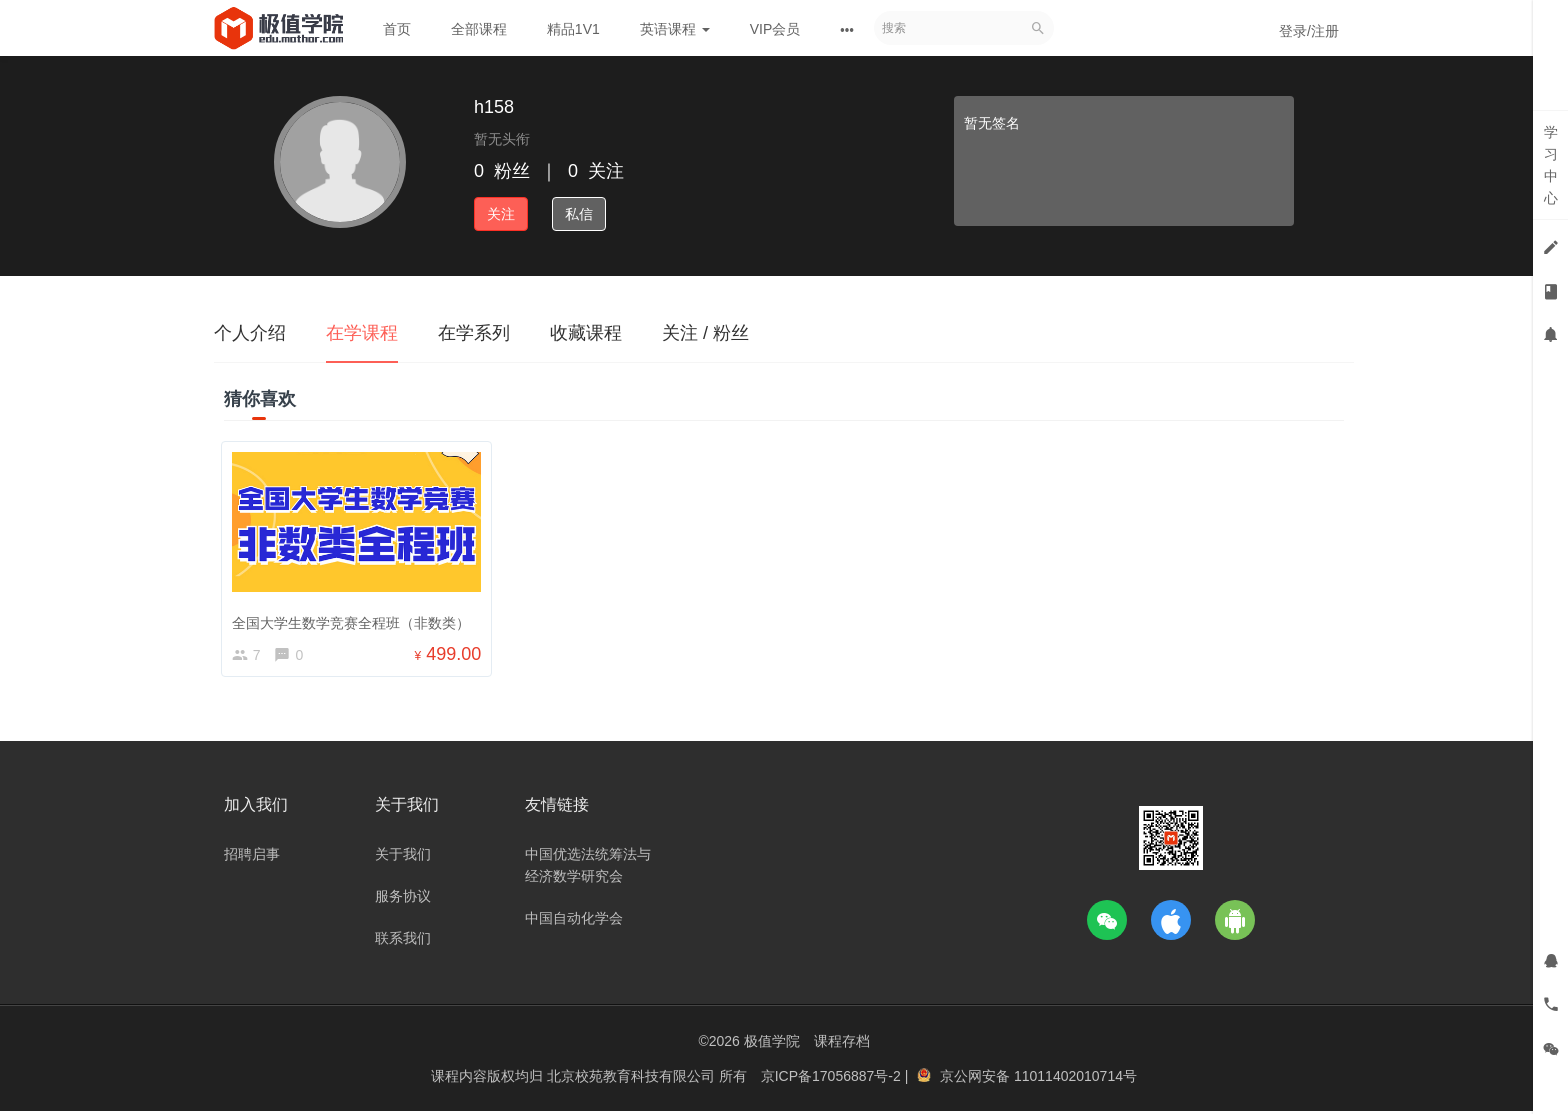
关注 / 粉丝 (705, 333)
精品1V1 (573, 29)
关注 (501, 214)
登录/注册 (1309, 31)
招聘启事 (252, 857)
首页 (397, 29)
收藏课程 (586, 333)
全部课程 (479, 29)
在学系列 (474, 333)
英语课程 (675, 29)
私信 (579, 214)
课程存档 (842, 1044)
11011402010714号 (1075, 1079)
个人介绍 (250, 333)
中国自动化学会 (574, 921)
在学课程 (362, 333)
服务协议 (403, 899)
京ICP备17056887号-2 (833, 1079)
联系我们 (403, 941)
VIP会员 (775, 29)
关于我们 (403, 857)
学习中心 (1551, 165)
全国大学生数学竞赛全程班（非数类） (354, 619)
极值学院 (772, 1044)
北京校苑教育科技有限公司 (633, 1079)
